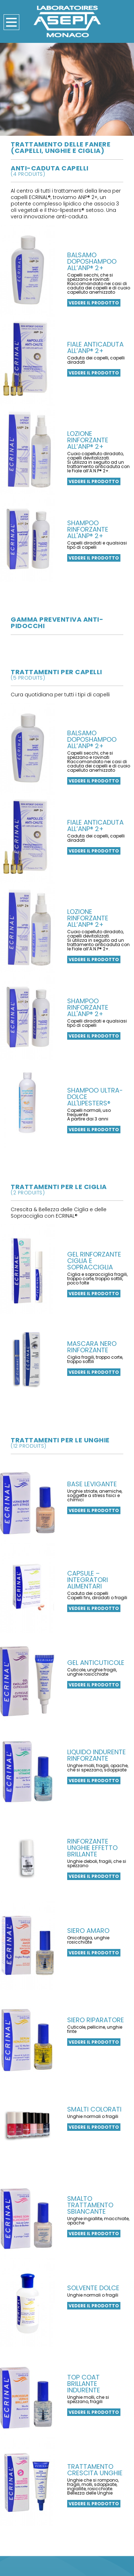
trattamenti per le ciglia (67, 1188)
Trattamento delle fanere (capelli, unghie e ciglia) (60, 147)
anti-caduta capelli (67, 170)
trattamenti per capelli (67, 673)
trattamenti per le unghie (67, 1442)
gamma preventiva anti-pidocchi (57, 622)
